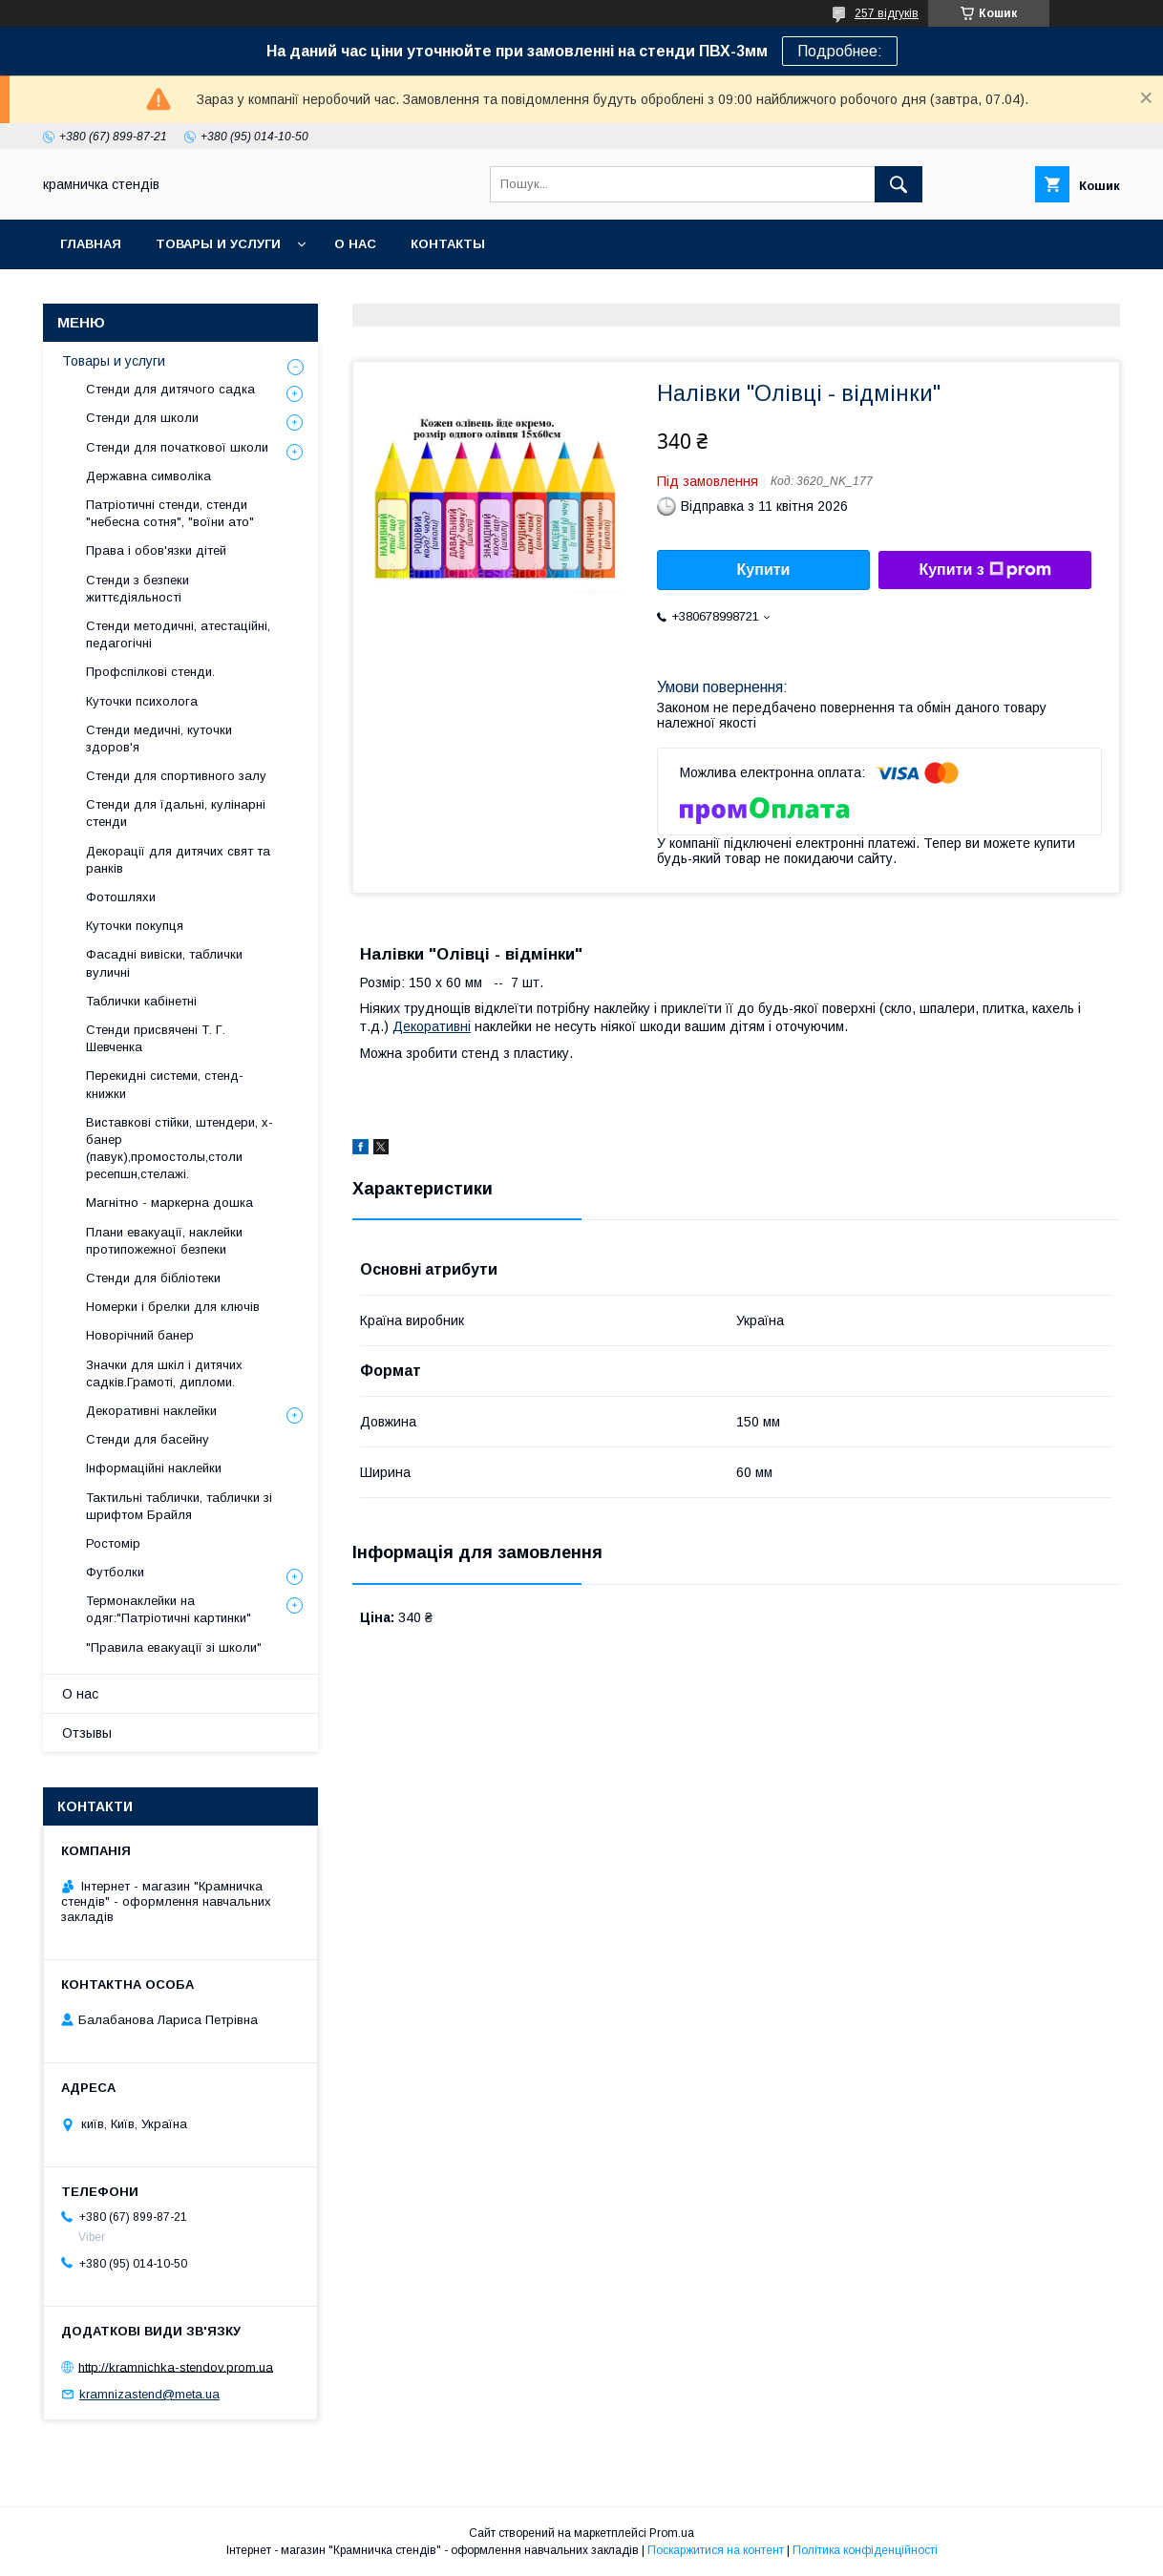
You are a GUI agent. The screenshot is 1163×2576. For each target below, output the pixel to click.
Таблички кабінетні (141, 1001)
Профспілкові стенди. (150, 672)
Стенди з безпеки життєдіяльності (137, 588)
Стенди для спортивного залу (176, 776)
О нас (355, 244)
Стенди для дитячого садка (170, 389)
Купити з (984, 570)
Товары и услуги (218, 244)
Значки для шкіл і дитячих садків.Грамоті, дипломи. (164, 1373)
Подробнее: (839, 51)
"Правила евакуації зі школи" (174, 1647)
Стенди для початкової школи (177, 447)
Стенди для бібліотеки (153, 1278)
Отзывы (87, 1733)
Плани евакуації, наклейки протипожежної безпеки (164, 1240)
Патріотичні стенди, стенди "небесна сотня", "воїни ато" (170, 513)
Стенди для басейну (147, 1439)
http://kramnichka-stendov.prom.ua (175, 2366)
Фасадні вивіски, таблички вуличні (164, 963)
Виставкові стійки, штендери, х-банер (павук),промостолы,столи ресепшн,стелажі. (179, 1148)
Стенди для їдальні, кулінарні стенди (175, 813)
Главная (90, 244)
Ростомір (113, 1543)
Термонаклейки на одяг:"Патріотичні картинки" (168, 1609)
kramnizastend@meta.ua (149, 2394)
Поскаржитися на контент (715, 2550)
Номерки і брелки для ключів (173, 1306)
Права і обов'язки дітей (156, 550)
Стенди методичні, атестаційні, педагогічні (178, 634)
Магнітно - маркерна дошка (169, 1202)
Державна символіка (148, 476)
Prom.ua (671, 2533)
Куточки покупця (134, 925)
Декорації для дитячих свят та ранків (178, 860)
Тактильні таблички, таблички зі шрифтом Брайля (179, 1506)
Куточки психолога (142, 701)
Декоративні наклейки (151, 1411)
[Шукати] (898, 184)
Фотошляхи (121, 897)
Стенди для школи (142, 418)
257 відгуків (887, 13)
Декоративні (431, 1026)
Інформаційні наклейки (154, 1468)
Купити (764, 569)
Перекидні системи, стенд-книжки (164, 1084)
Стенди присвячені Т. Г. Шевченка (155, 1038)
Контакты (448, 244)
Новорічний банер (140, 1335)
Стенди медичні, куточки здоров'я (159, 738)
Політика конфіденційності (865, 2550)
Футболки (115, 1572)
